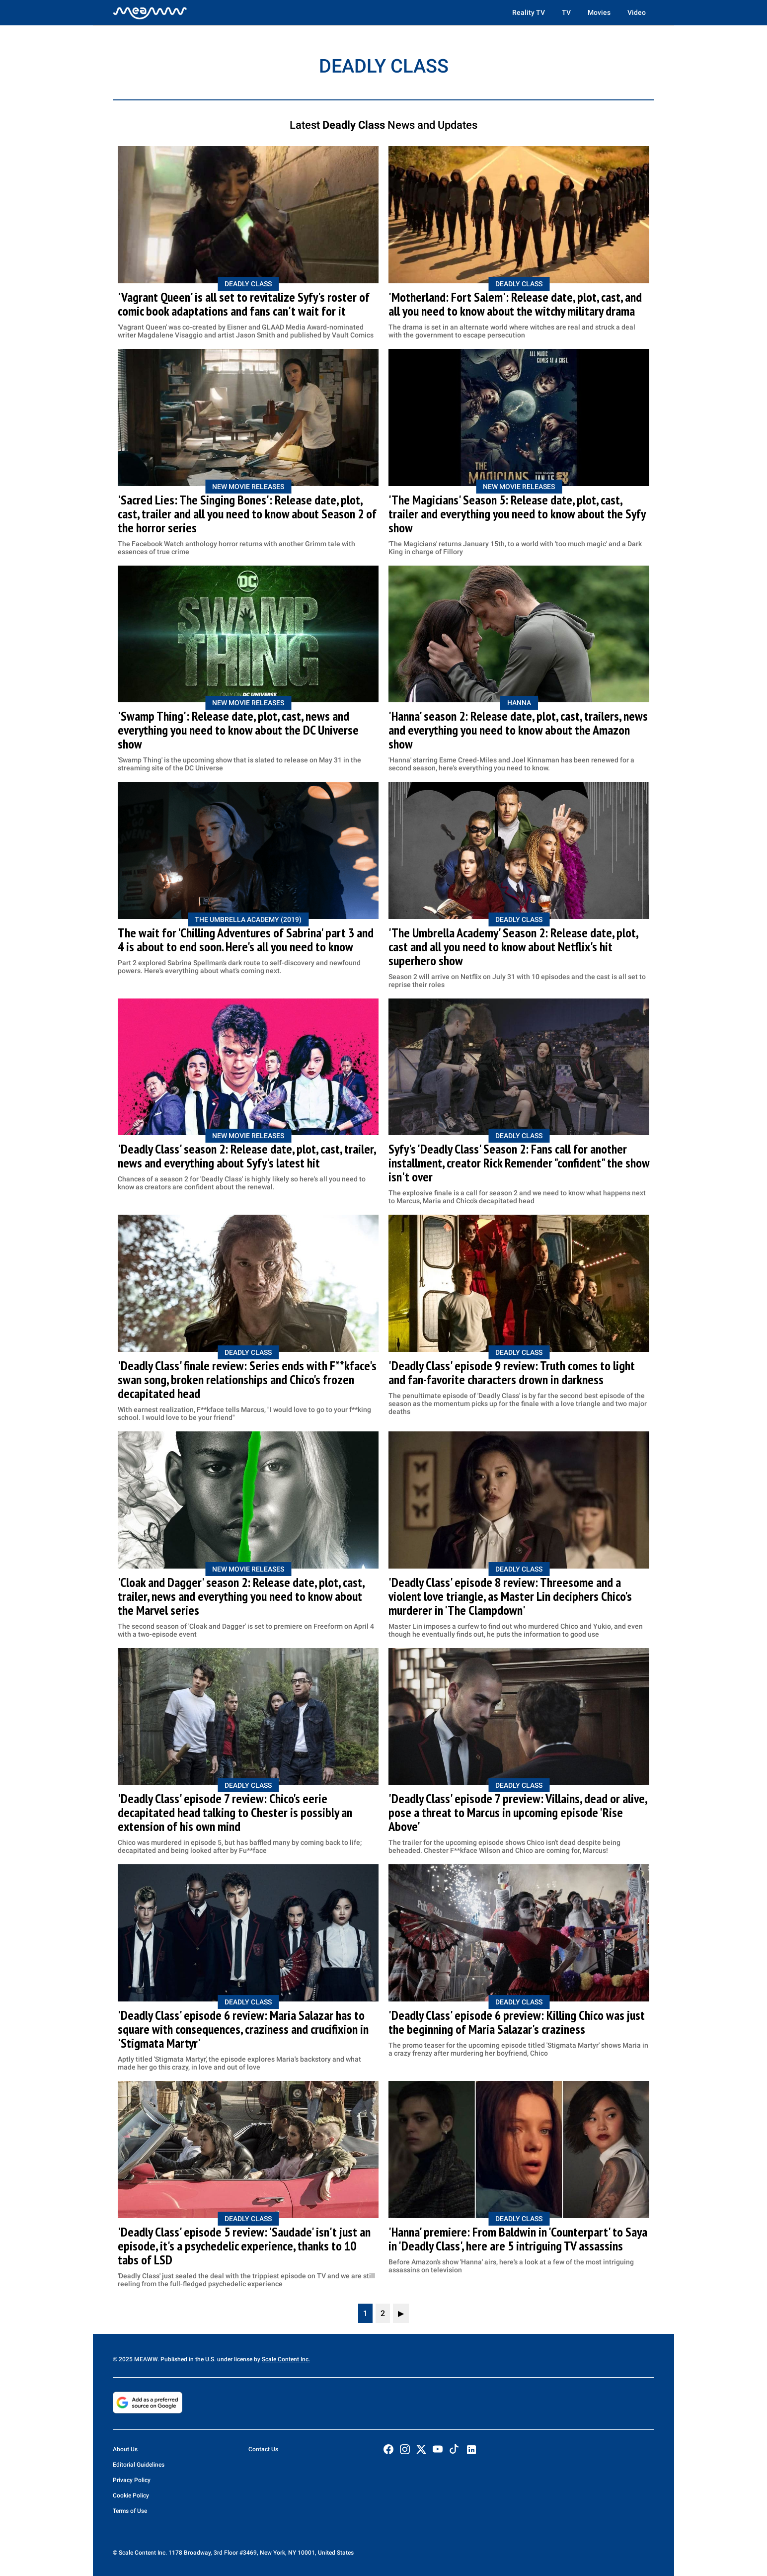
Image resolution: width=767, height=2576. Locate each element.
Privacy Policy (132, 2480)
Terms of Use (130, 2510)
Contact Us (263, 2449)
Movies (599, 12)
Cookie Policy (131, 2495)
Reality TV (528, 12)
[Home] (150, 12)
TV (566, 12)
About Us (125, 2449)
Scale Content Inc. (286, 2359)
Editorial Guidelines (138, 2464)
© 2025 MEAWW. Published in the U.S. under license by (187, 2359)
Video (636, 12)
